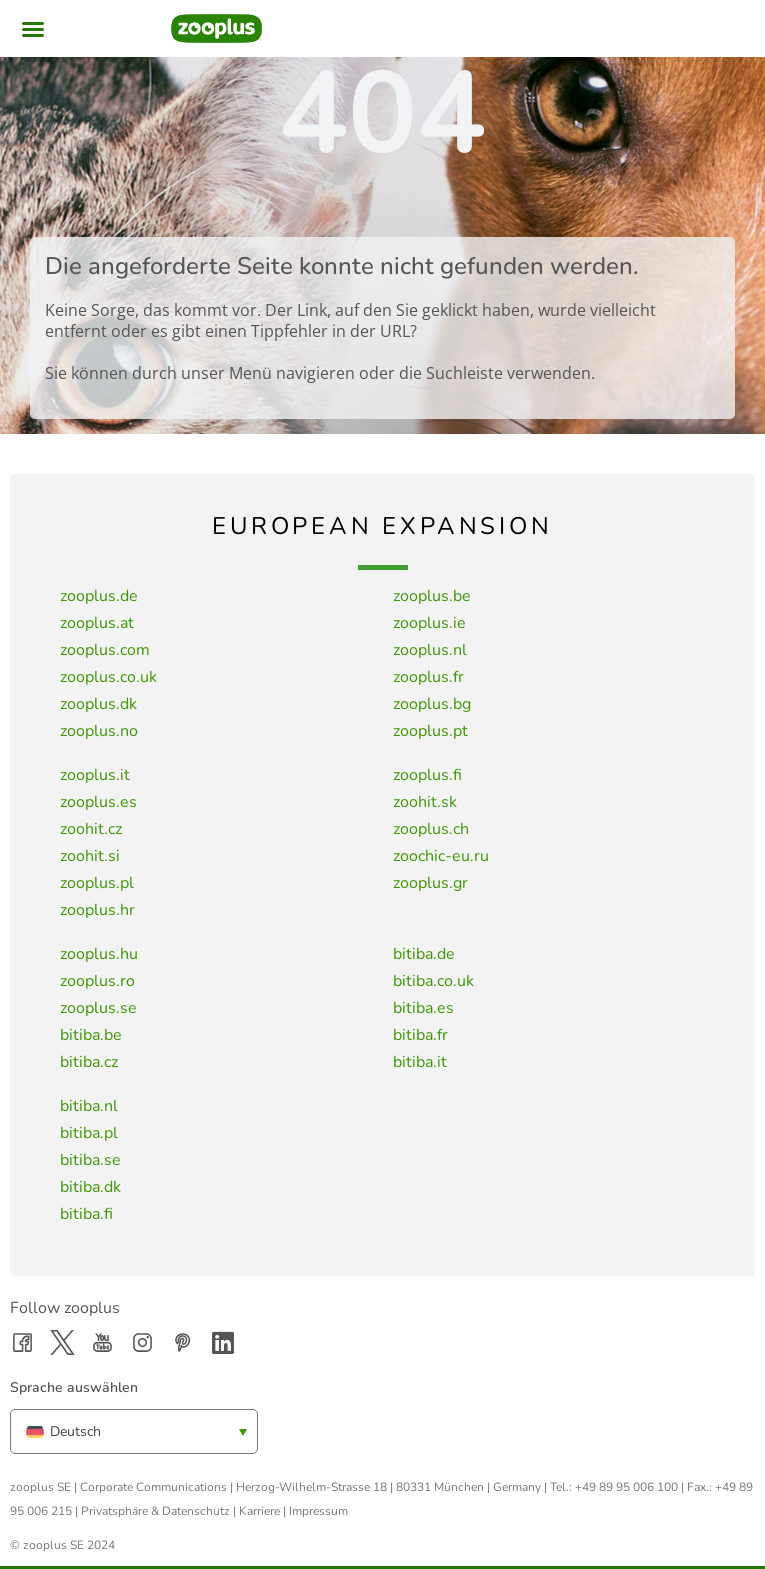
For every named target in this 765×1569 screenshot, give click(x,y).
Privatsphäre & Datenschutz (155, 1511)
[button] (33, 29)
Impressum (318, 1511)
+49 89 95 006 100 (626, 1487)
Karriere (259, 1511)
